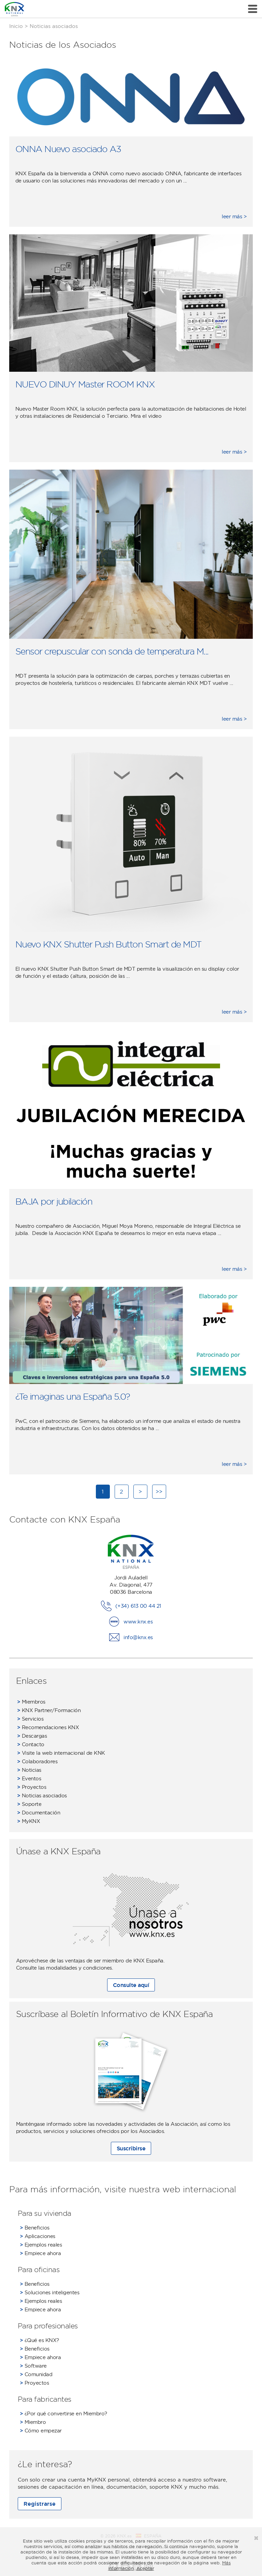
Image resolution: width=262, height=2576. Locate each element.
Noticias (29, 1770)
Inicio (16, 26)
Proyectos (31, 1787)
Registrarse (40, 2504)
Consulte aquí (131, 1985)
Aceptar (145, 2568)
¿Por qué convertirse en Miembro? (63, 2413)
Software (33, 2366)
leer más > (234, 216)
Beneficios (34, 2228)
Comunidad (36, 2374)
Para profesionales (48, 2325)
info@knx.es (138, 1637)
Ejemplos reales (41, 2245)
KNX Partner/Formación (49, 1710)
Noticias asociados (42, 1795)
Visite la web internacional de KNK (61, 1753)
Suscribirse (131, 2148)
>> (159, 1491)
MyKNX (28, 1821)
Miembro (33, 2422)
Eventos (29, 1778)
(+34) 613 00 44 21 (138, 1606)
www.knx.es (137, 1621)
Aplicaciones (37, 2236)
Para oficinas (39, 2269)
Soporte (29, 1804)
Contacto (30, 1744)
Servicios (30, 1719)
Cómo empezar (41, 2430)
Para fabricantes (44, 2399)
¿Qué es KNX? (39, 2340)
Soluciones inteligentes (49, 2292)
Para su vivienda (44, 2213)
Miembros (31, 1702)
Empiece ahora (40, 2253)
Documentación (38, 1812)
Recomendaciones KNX (48, 1727)
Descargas (32, 1736)
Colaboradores (37, 1761)
